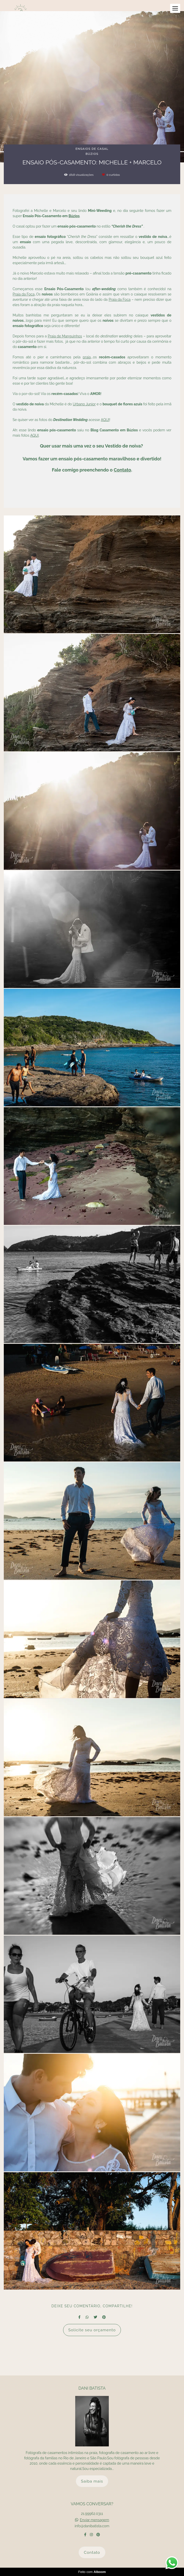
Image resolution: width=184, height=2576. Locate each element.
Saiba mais (92, 2481)
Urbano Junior (84, 404)
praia (87, 357)
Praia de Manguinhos (65, 336)
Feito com (92, 2572)
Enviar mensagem (94, 2520)
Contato (122, 470)
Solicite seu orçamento (92, 2329)
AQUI (105, 420)
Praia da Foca (24, 294)
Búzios (74, 216)
